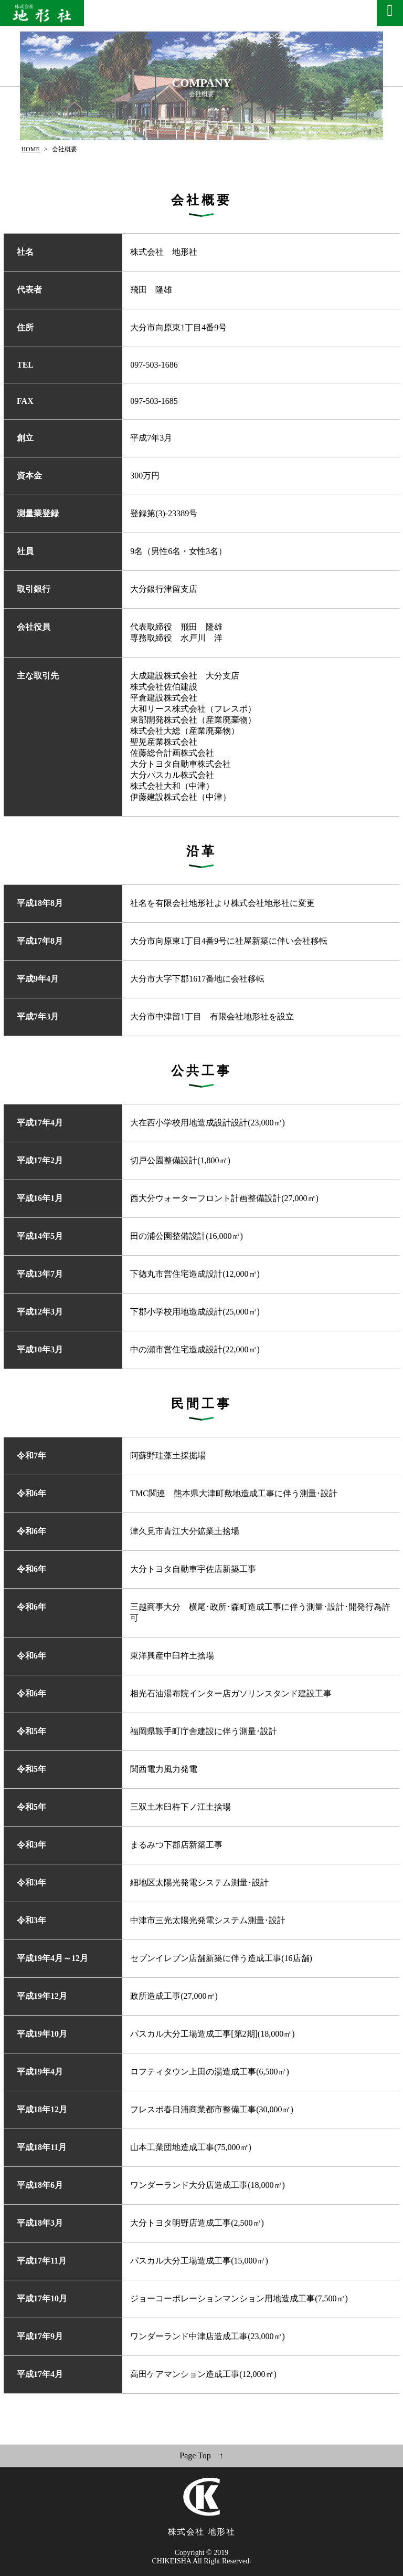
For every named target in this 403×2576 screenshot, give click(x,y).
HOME (30, 149)
